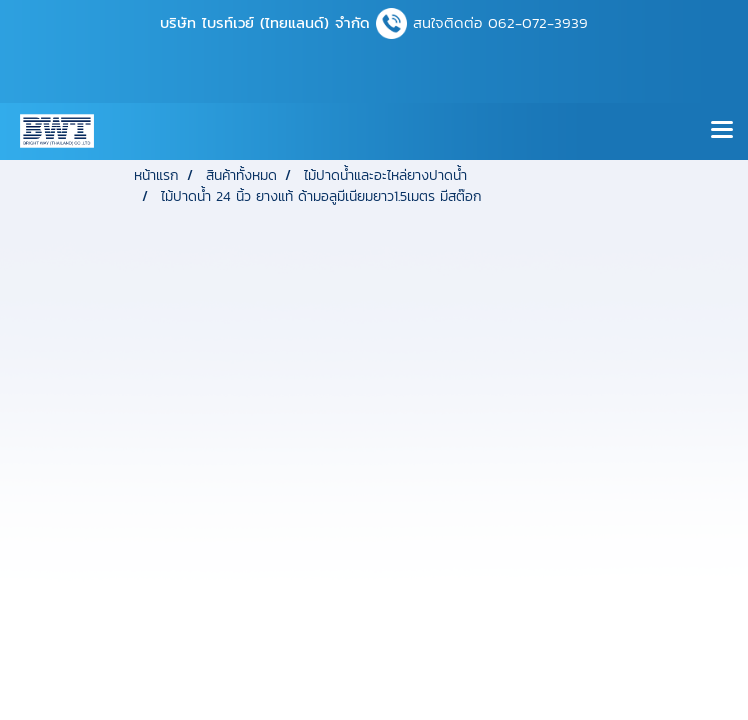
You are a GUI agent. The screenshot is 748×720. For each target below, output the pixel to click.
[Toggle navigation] (722, 131)
